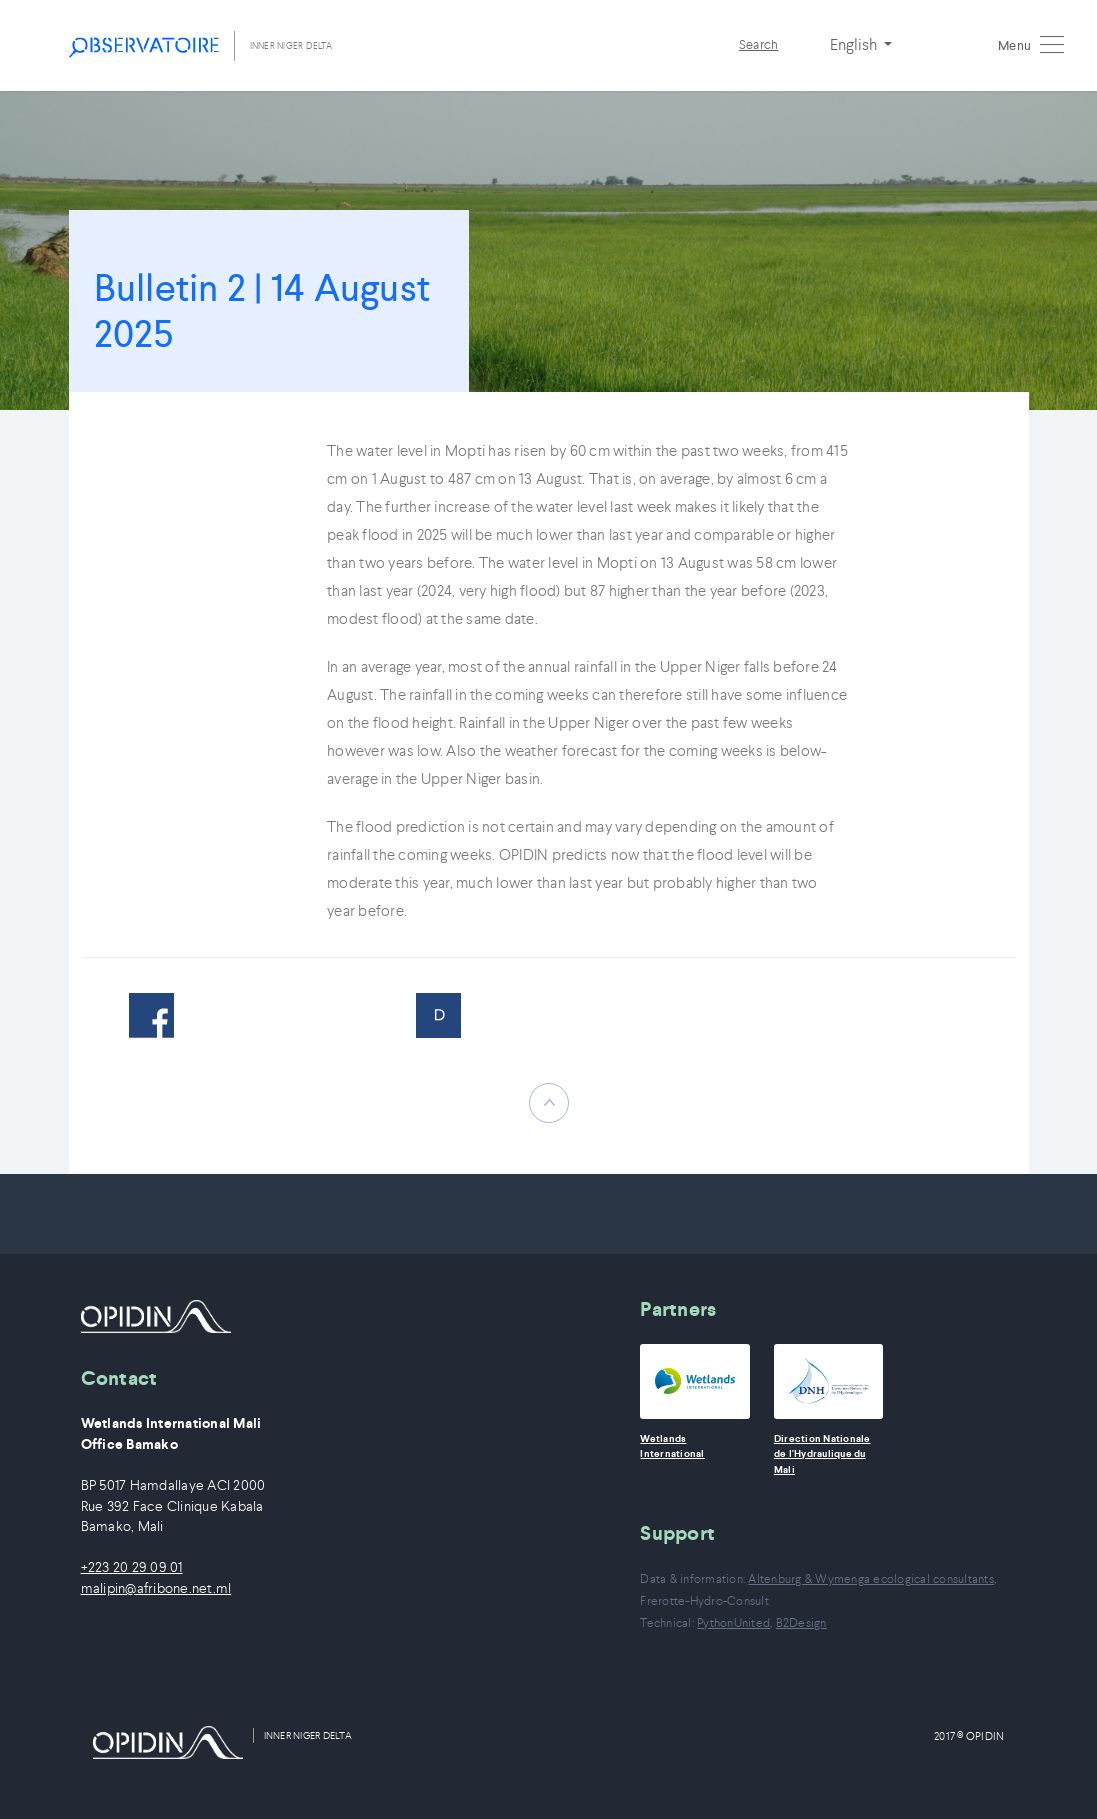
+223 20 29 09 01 (132, 1567)
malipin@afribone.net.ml (156, 1588)
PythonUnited (733, 1622)
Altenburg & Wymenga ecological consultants (871, 1578)
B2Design (801, 1622)
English (855, 44)
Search (759, 44)
